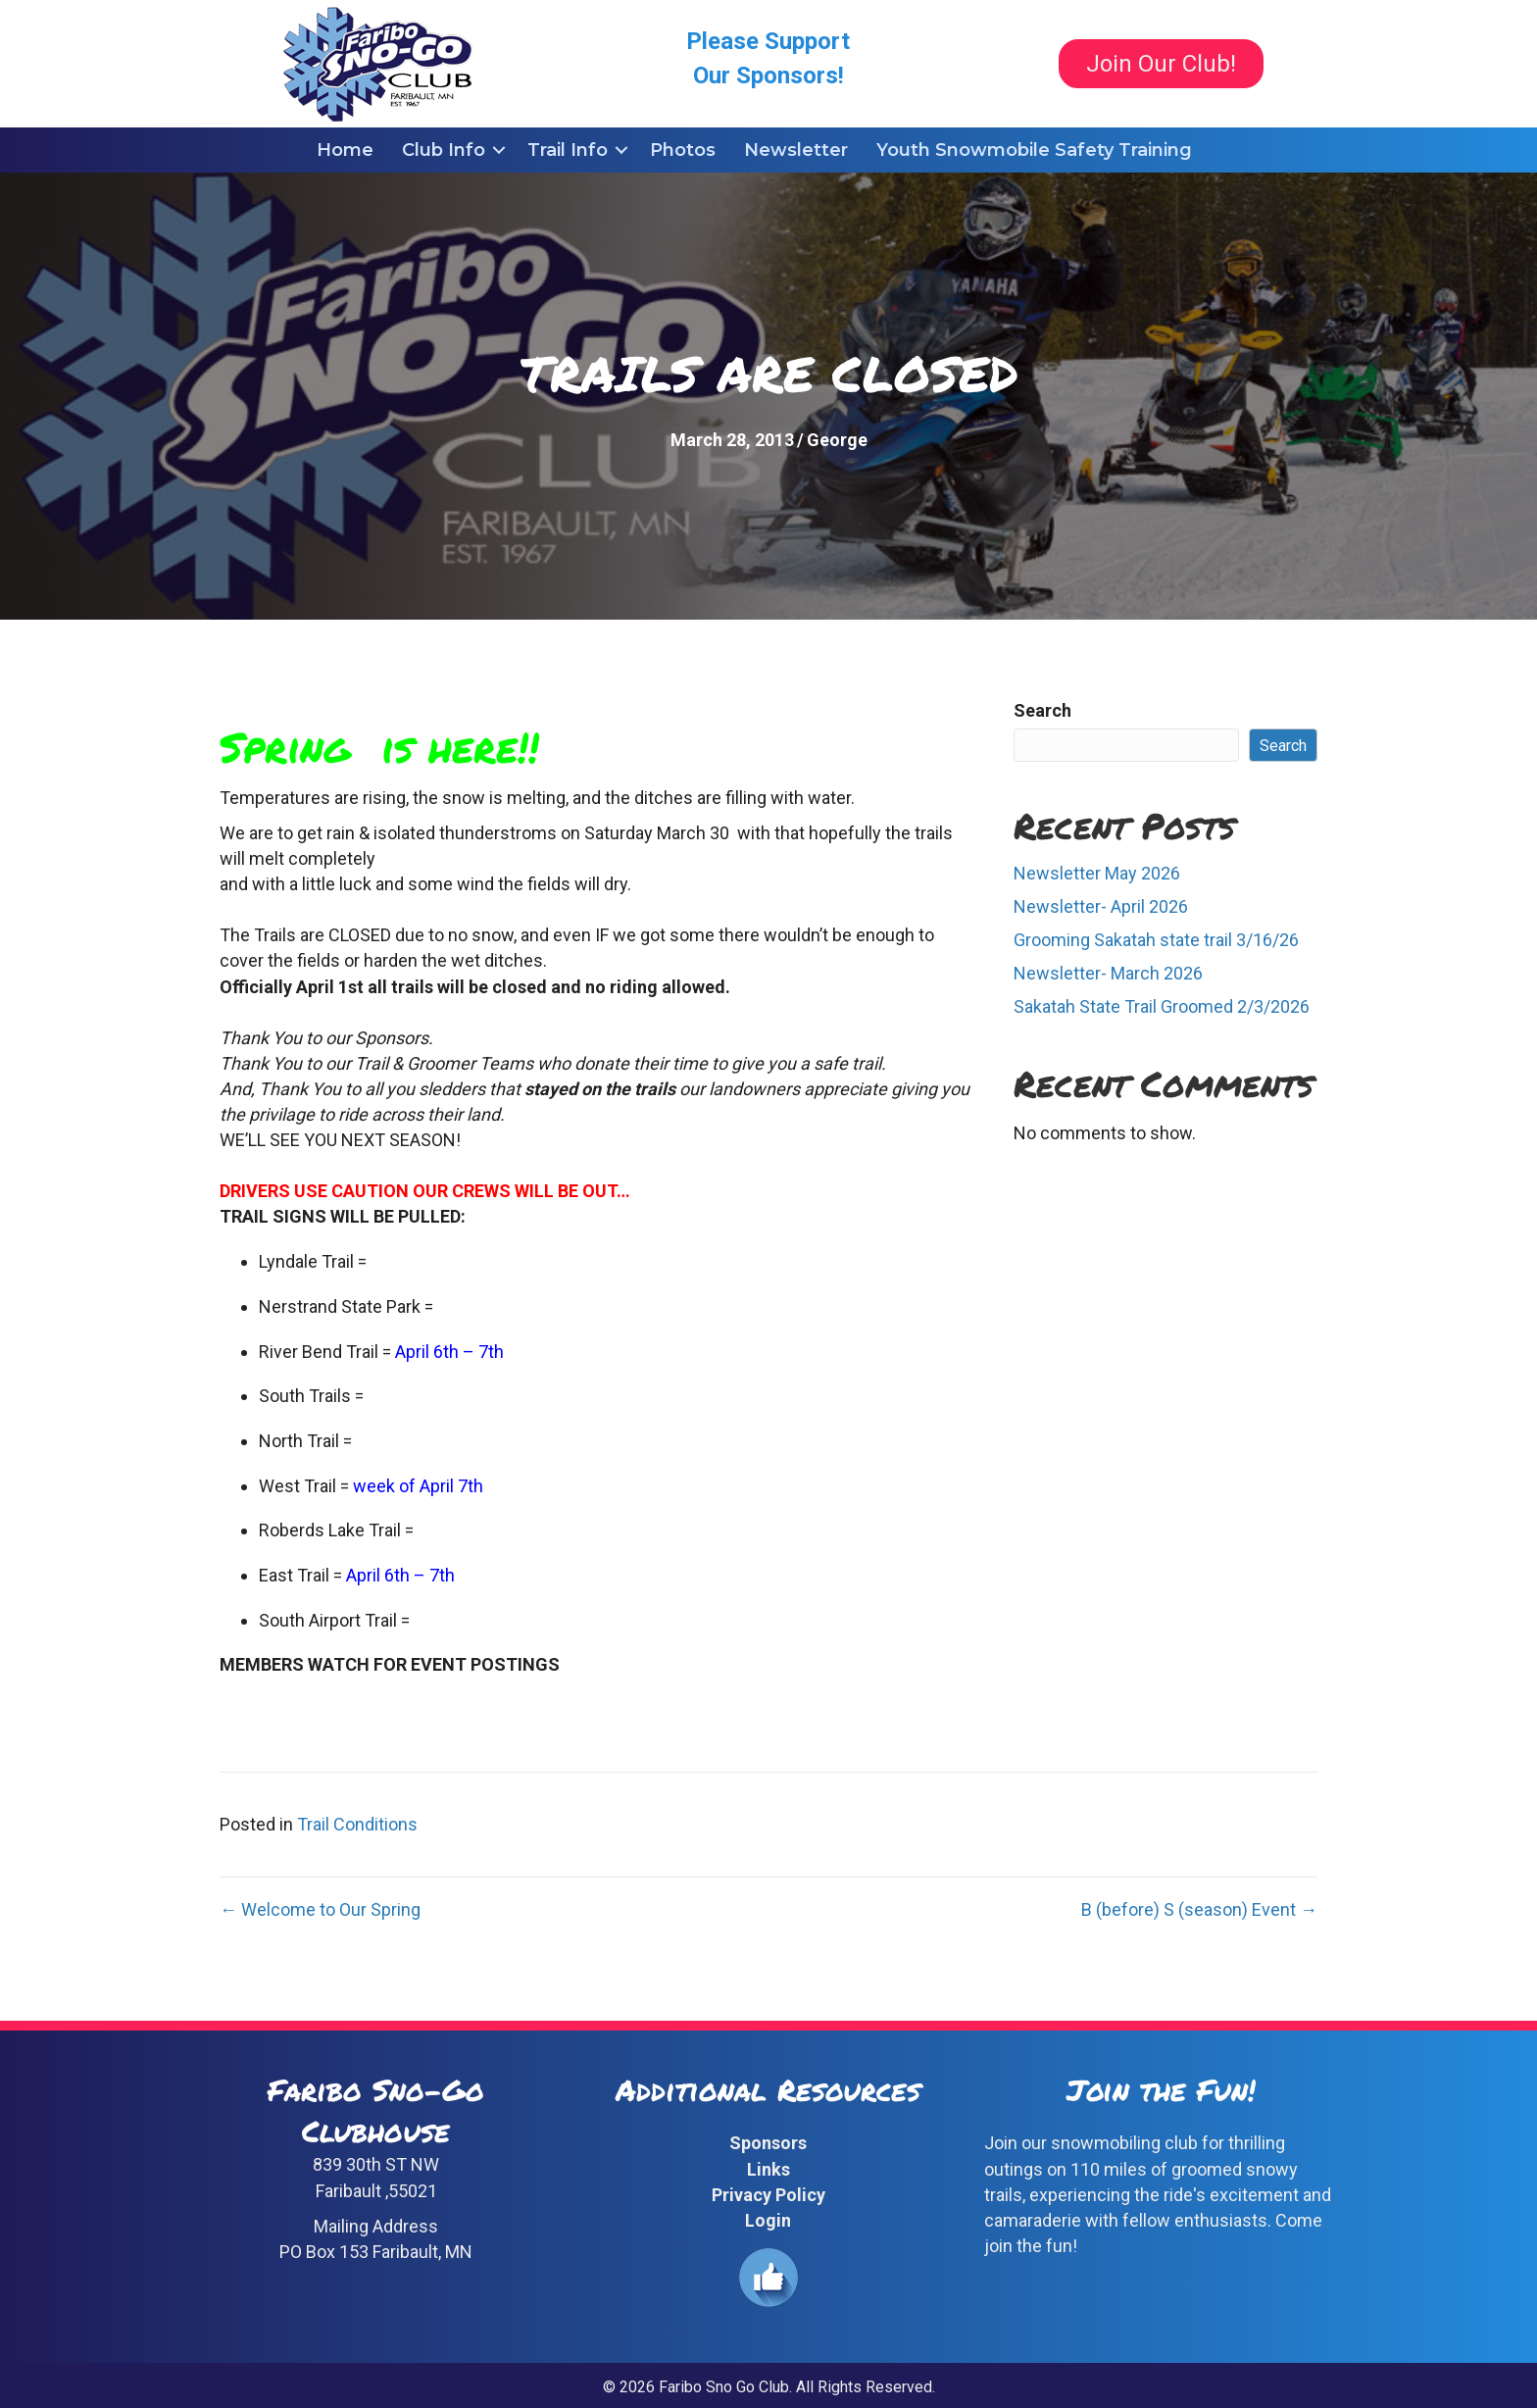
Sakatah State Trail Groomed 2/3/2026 (1162, 1006)
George (837, 439)
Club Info (443, 150)
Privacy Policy (768, 2194)
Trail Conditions (357, 1824)
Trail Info (567, 150)
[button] (499, 150)
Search (1042, 710)
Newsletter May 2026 (1097, 873)
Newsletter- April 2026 (1101, 906)
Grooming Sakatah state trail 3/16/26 (1156, 939)
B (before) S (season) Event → (1199, 1909)
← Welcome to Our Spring (320, 1909)
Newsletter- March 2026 (1108, 973)
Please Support (768, 41)
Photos (683, 150)
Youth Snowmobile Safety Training (1034, 150)
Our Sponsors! (768, 75)
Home (345, 150)
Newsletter (796, 150)
